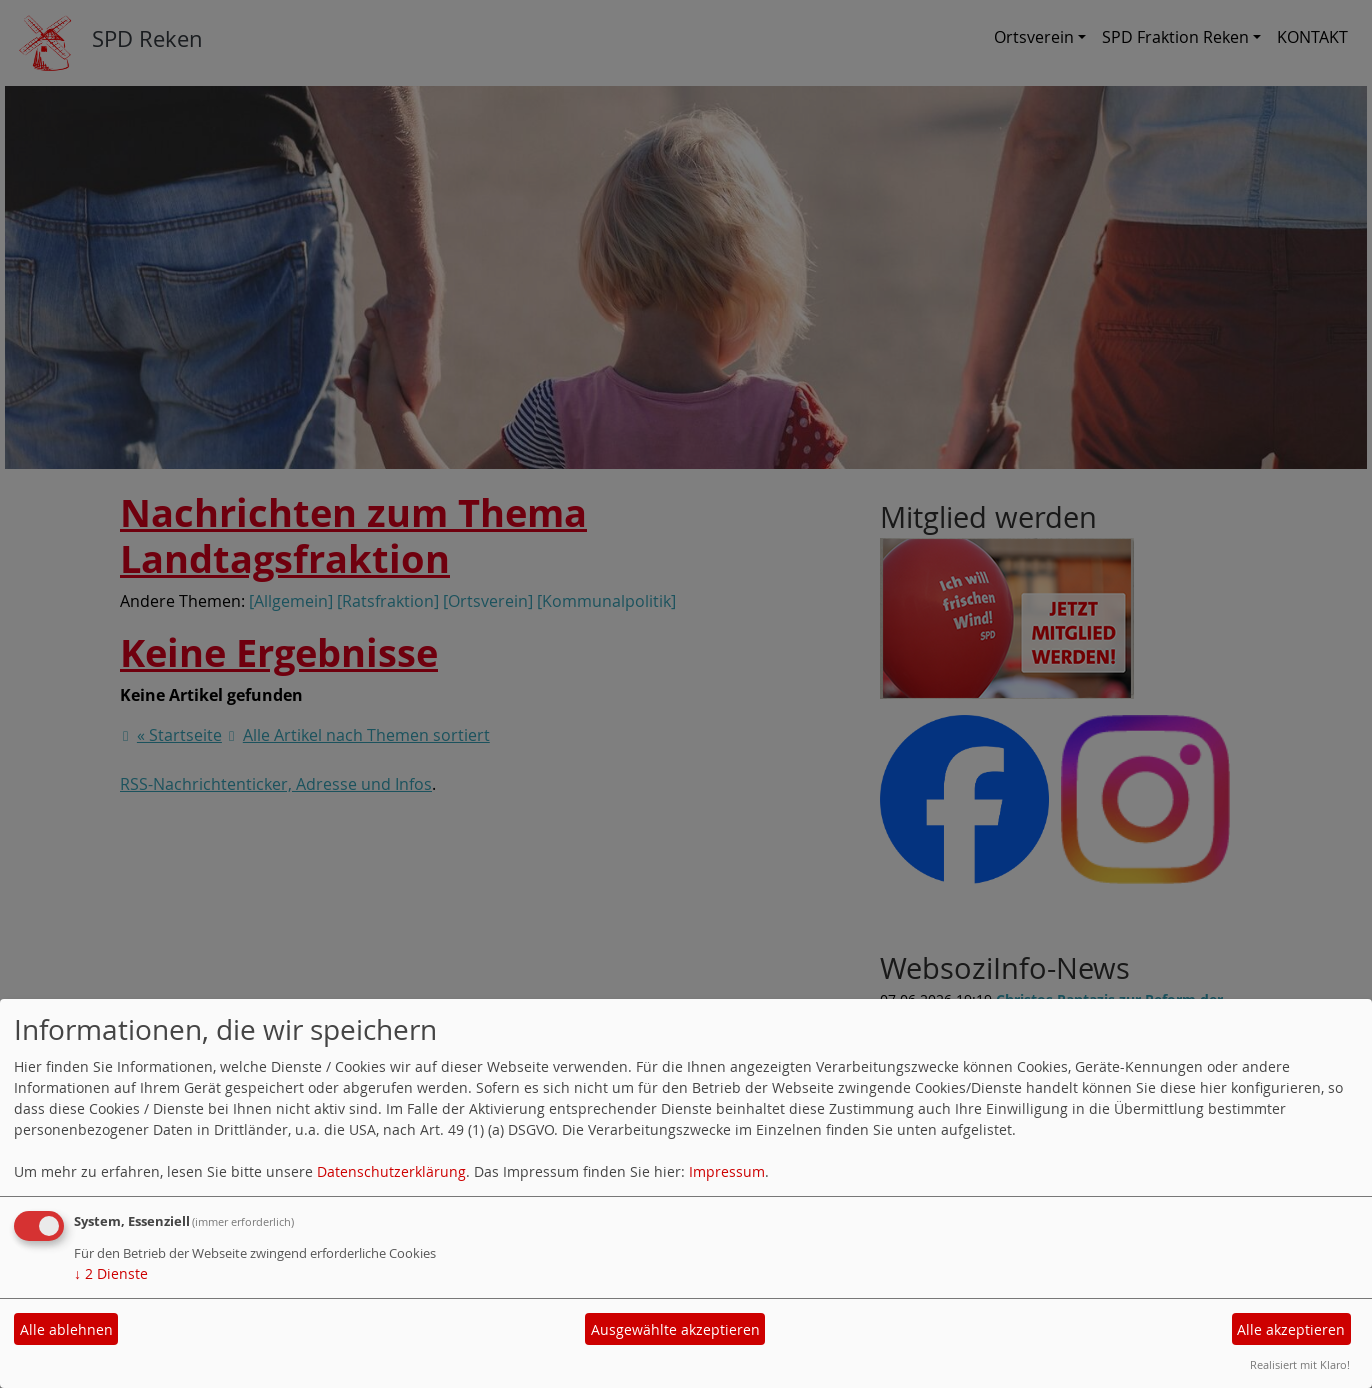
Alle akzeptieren (1291, 1329)
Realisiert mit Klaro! (1300, 1364)
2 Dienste (111, 1273)
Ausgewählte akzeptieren (675, 1329)
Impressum (727, 1171)
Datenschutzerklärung (391, 1171)
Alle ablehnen (66, 1329)
